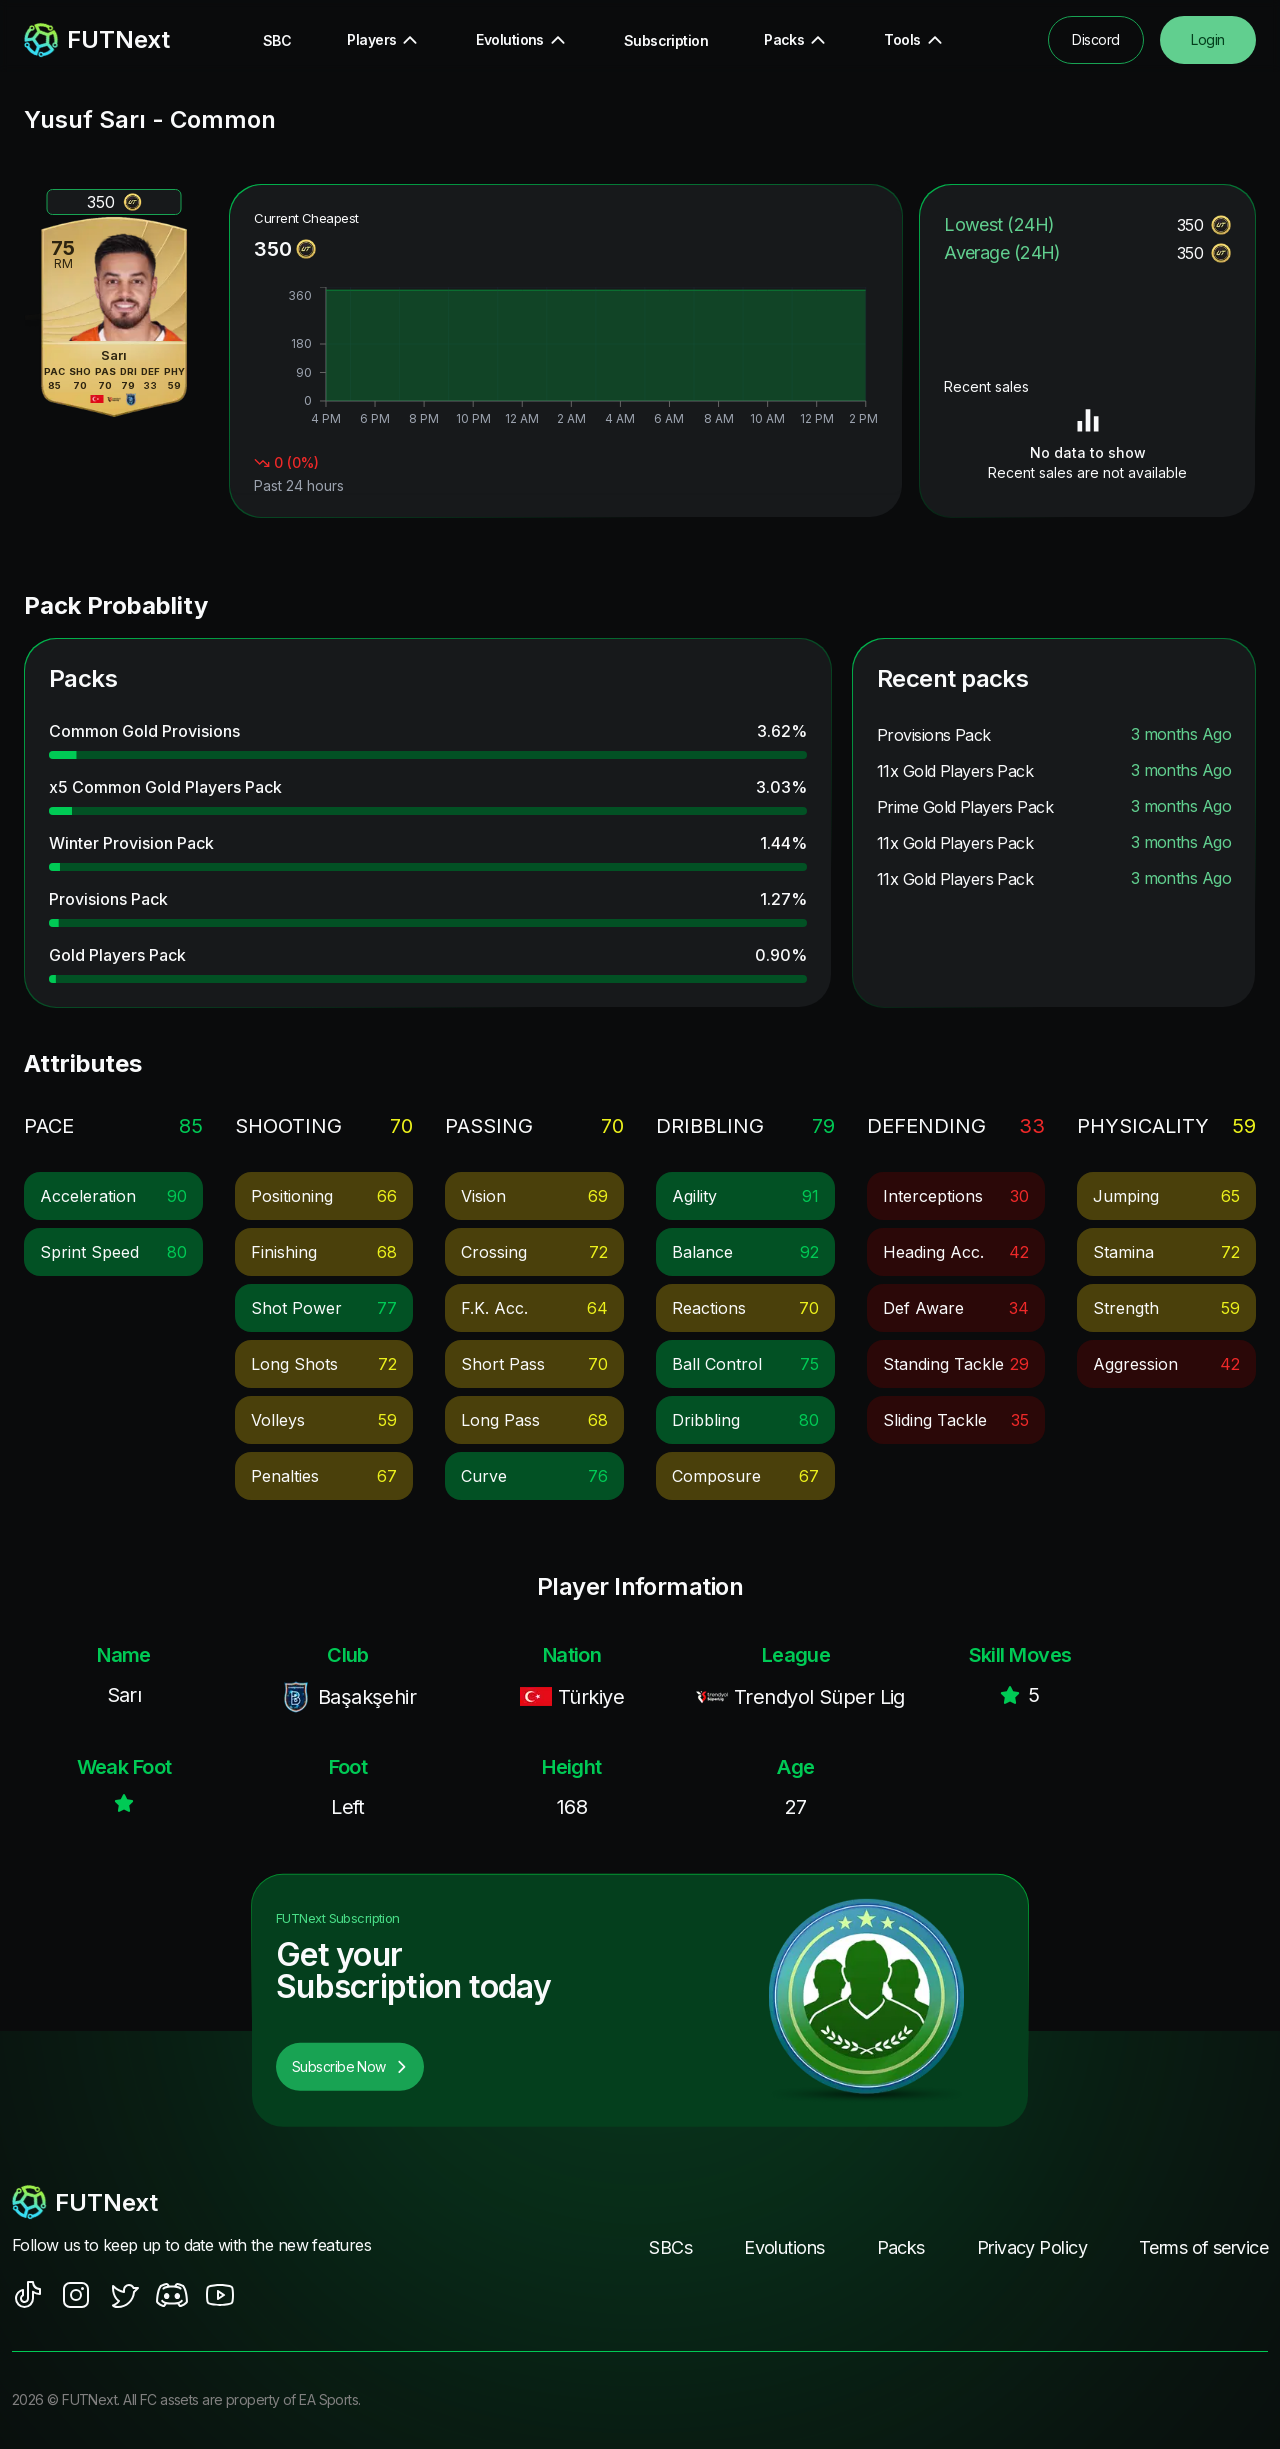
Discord (1095, 39)
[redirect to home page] (97, 40)
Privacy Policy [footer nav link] (1032, 2247)
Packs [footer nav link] (901, 2247)
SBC (277, 40)
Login (1207, 39)
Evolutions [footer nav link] (784, 2247)
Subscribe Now (350, 2066)
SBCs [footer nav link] (670, 2247)
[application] (566, 359)
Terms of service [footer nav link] (1203, 2247)
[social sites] (28, 2295)
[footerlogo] (200, 2202)
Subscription (666, 40)
